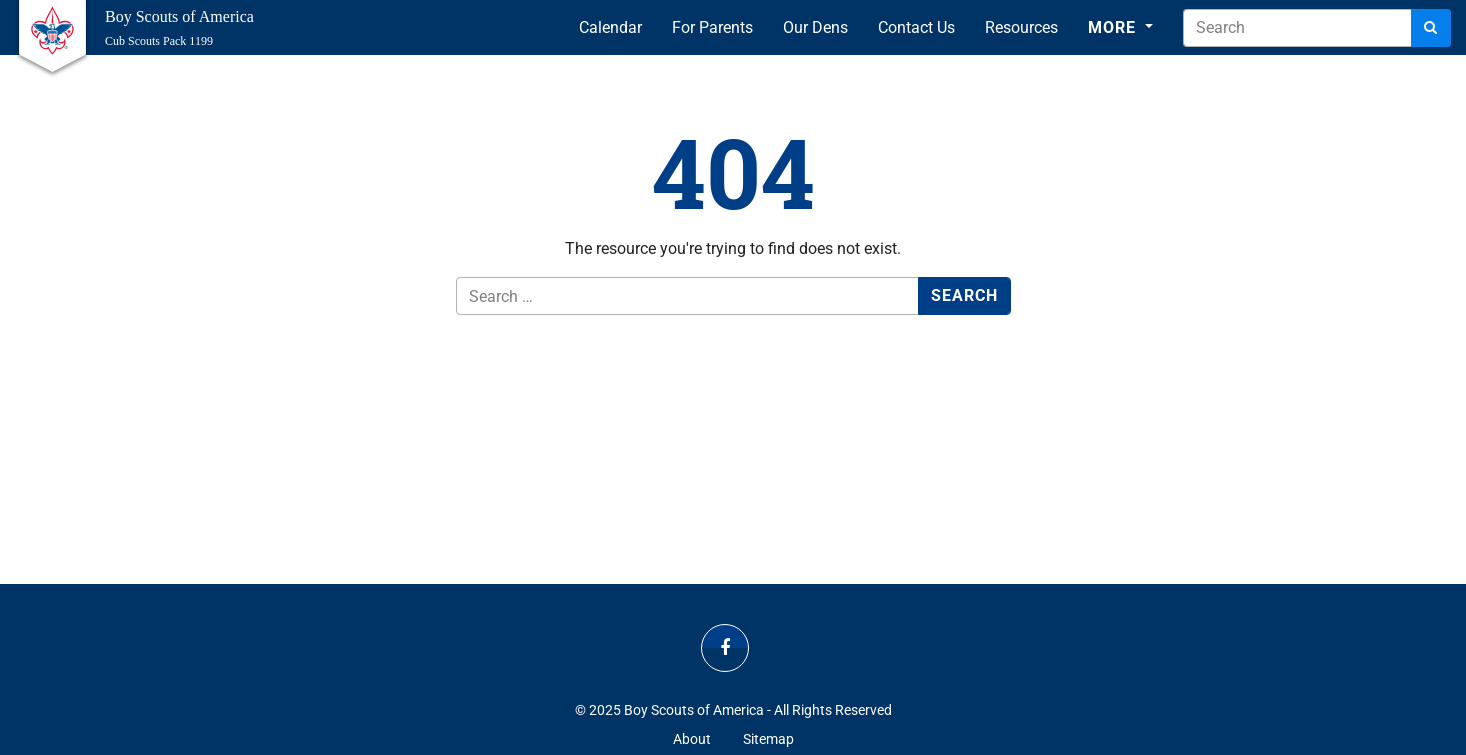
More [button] (1114, 27)
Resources (1021, 27)
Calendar (610, 27)
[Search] (1431, 28)
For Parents (712, 27)
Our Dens (815, 27)
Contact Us (916, 27)
